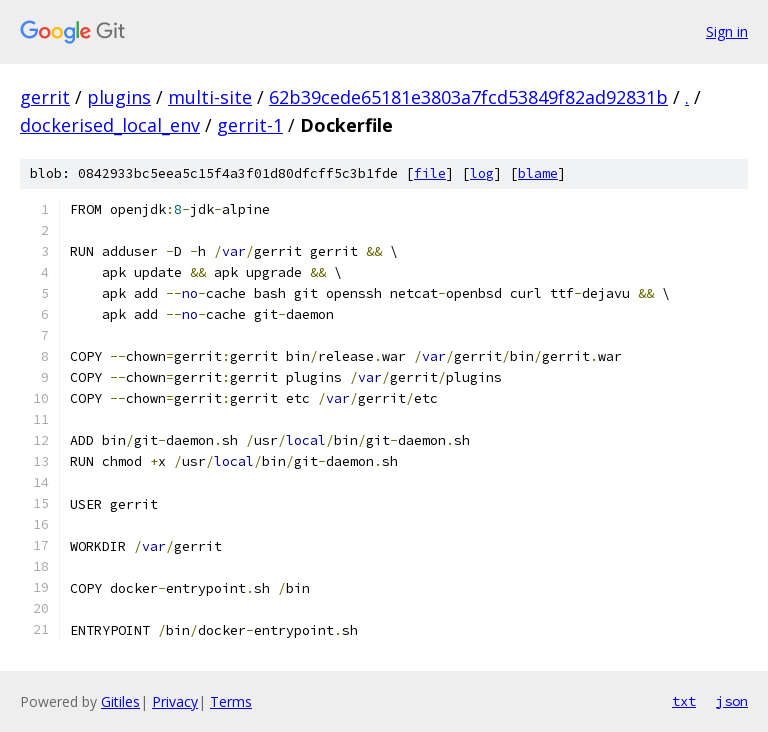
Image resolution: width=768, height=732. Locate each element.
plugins (119, 97)
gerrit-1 (250, 125)
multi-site (210, 97)
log (482, 173)
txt (684, 701)
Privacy (175, 701)
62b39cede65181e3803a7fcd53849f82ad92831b (468, 97)
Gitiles (120, 701)
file (430, 173)
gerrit (45, 97)
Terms (231, 701)
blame (538, 173)
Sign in (727, 31)
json (732, 701)
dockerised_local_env (110, 125)
